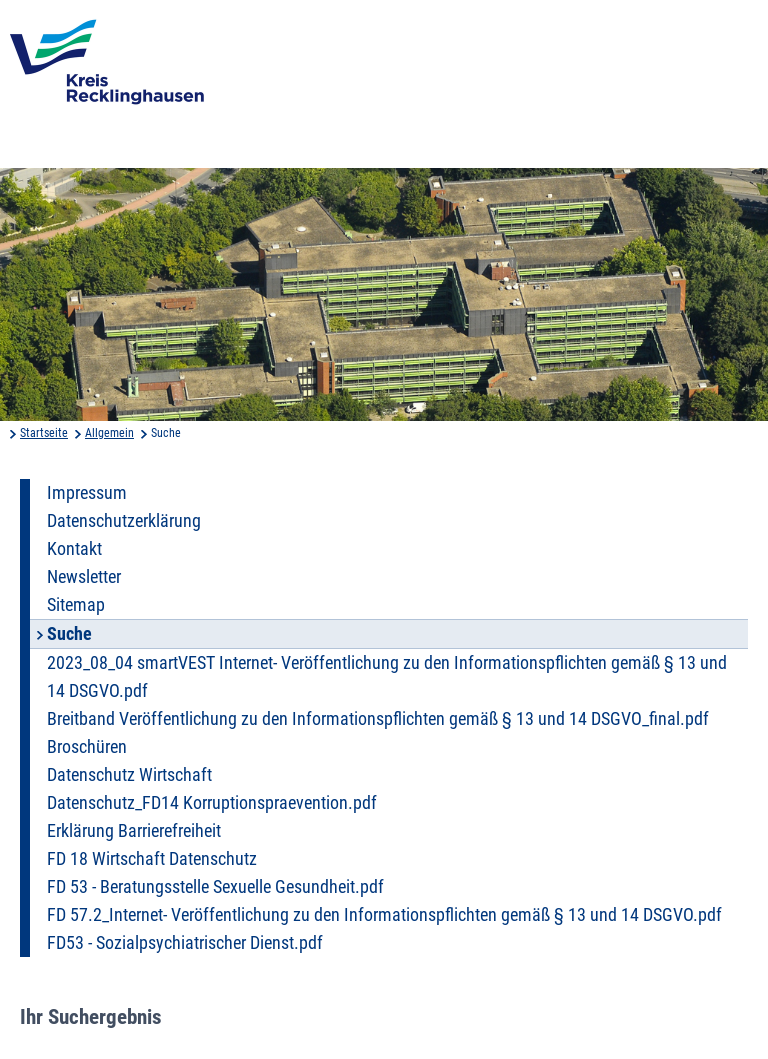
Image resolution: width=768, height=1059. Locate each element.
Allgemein (109, 433)
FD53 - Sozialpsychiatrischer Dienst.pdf (185, 943)
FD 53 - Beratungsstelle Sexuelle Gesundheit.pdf (215, 887)
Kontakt (74, 549)
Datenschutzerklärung (124, 521)
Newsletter (84, 577)
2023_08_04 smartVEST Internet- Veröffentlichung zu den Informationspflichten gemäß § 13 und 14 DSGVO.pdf (387, 677)
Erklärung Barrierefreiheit (134, 831)
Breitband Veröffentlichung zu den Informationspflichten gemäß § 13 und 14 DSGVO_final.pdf (378, 719)
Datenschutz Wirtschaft (129, 775)
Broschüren (87, 747)
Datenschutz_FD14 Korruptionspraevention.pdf (212, 803)
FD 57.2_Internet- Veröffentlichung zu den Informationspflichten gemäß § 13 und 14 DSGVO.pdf (384, 915)
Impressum (87, 493)
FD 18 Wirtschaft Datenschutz (152, 859)
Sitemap (76, 605)
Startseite (44, 433)
